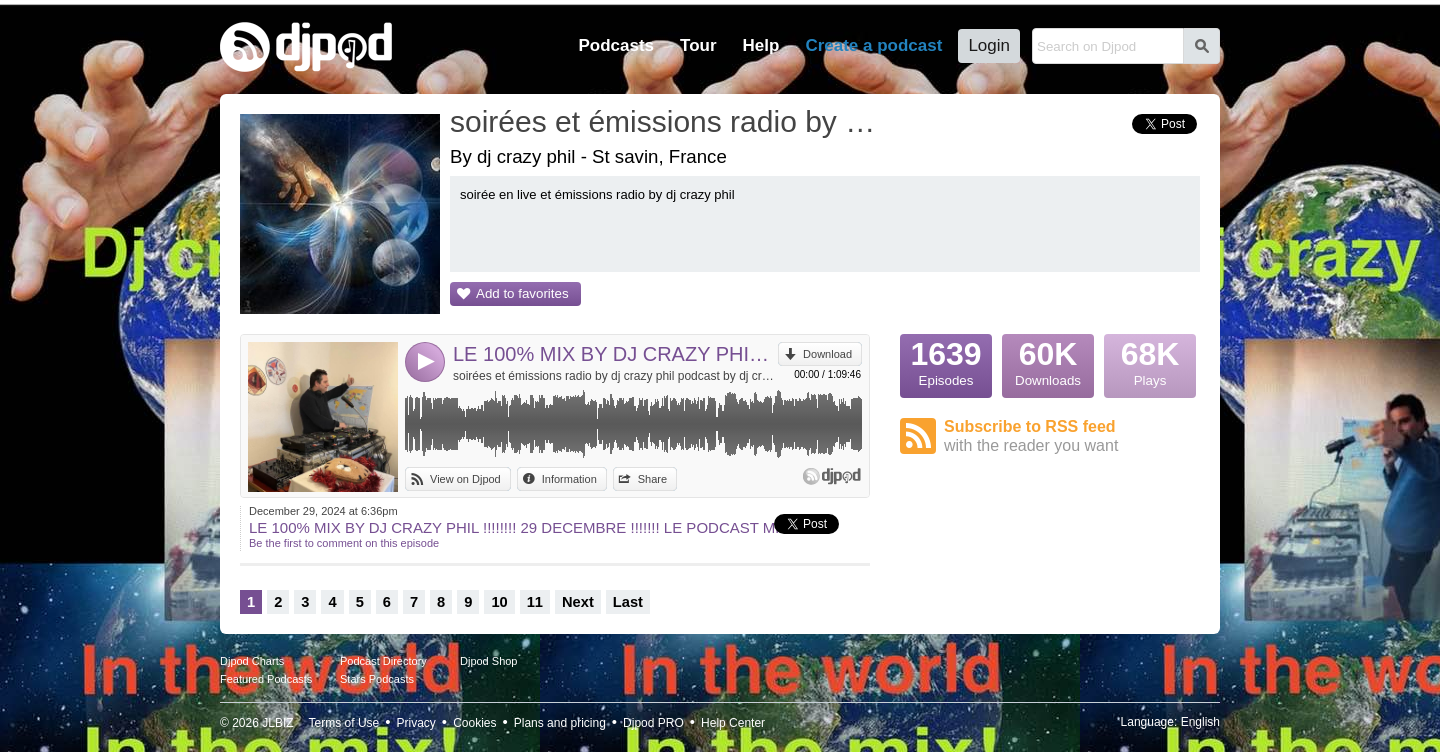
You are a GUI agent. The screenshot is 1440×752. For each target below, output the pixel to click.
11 (535, 602)
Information (569, 479)
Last (628, 602)
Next (578, 602)
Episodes (946, 361)
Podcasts (616, 45)
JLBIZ (277, 723)
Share (652, 479)
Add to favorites (522, 293)
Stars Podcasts (377, 679)
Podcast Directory (383, 661)
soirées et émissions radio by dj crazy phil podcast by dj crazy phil (615, 376)
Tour (698, 45)
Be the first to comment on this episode (344, 543)
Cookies (474, 723)
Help (761, 45)
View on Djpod (465, 479)
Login (989, 45)
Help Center (733, 723)
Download (827, 354)
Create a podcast (873, 45)
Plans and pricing (560, 723)
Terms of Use (344, 723)
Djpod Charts (252, 661)
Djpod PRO (653, 723)
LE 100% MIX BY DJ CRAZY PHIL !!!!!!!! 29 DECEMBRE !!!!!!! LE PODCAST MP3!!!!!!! (615, 354)
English (1200, 722)
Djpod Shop (489, 661)
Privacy (416, 723)
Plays (1150, 361)
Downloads (1048, 361)
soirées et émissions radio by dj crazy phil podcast (665, 121)
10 (499, 602)
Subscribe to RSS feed (1072, 436)
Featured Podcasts (266, 679)
